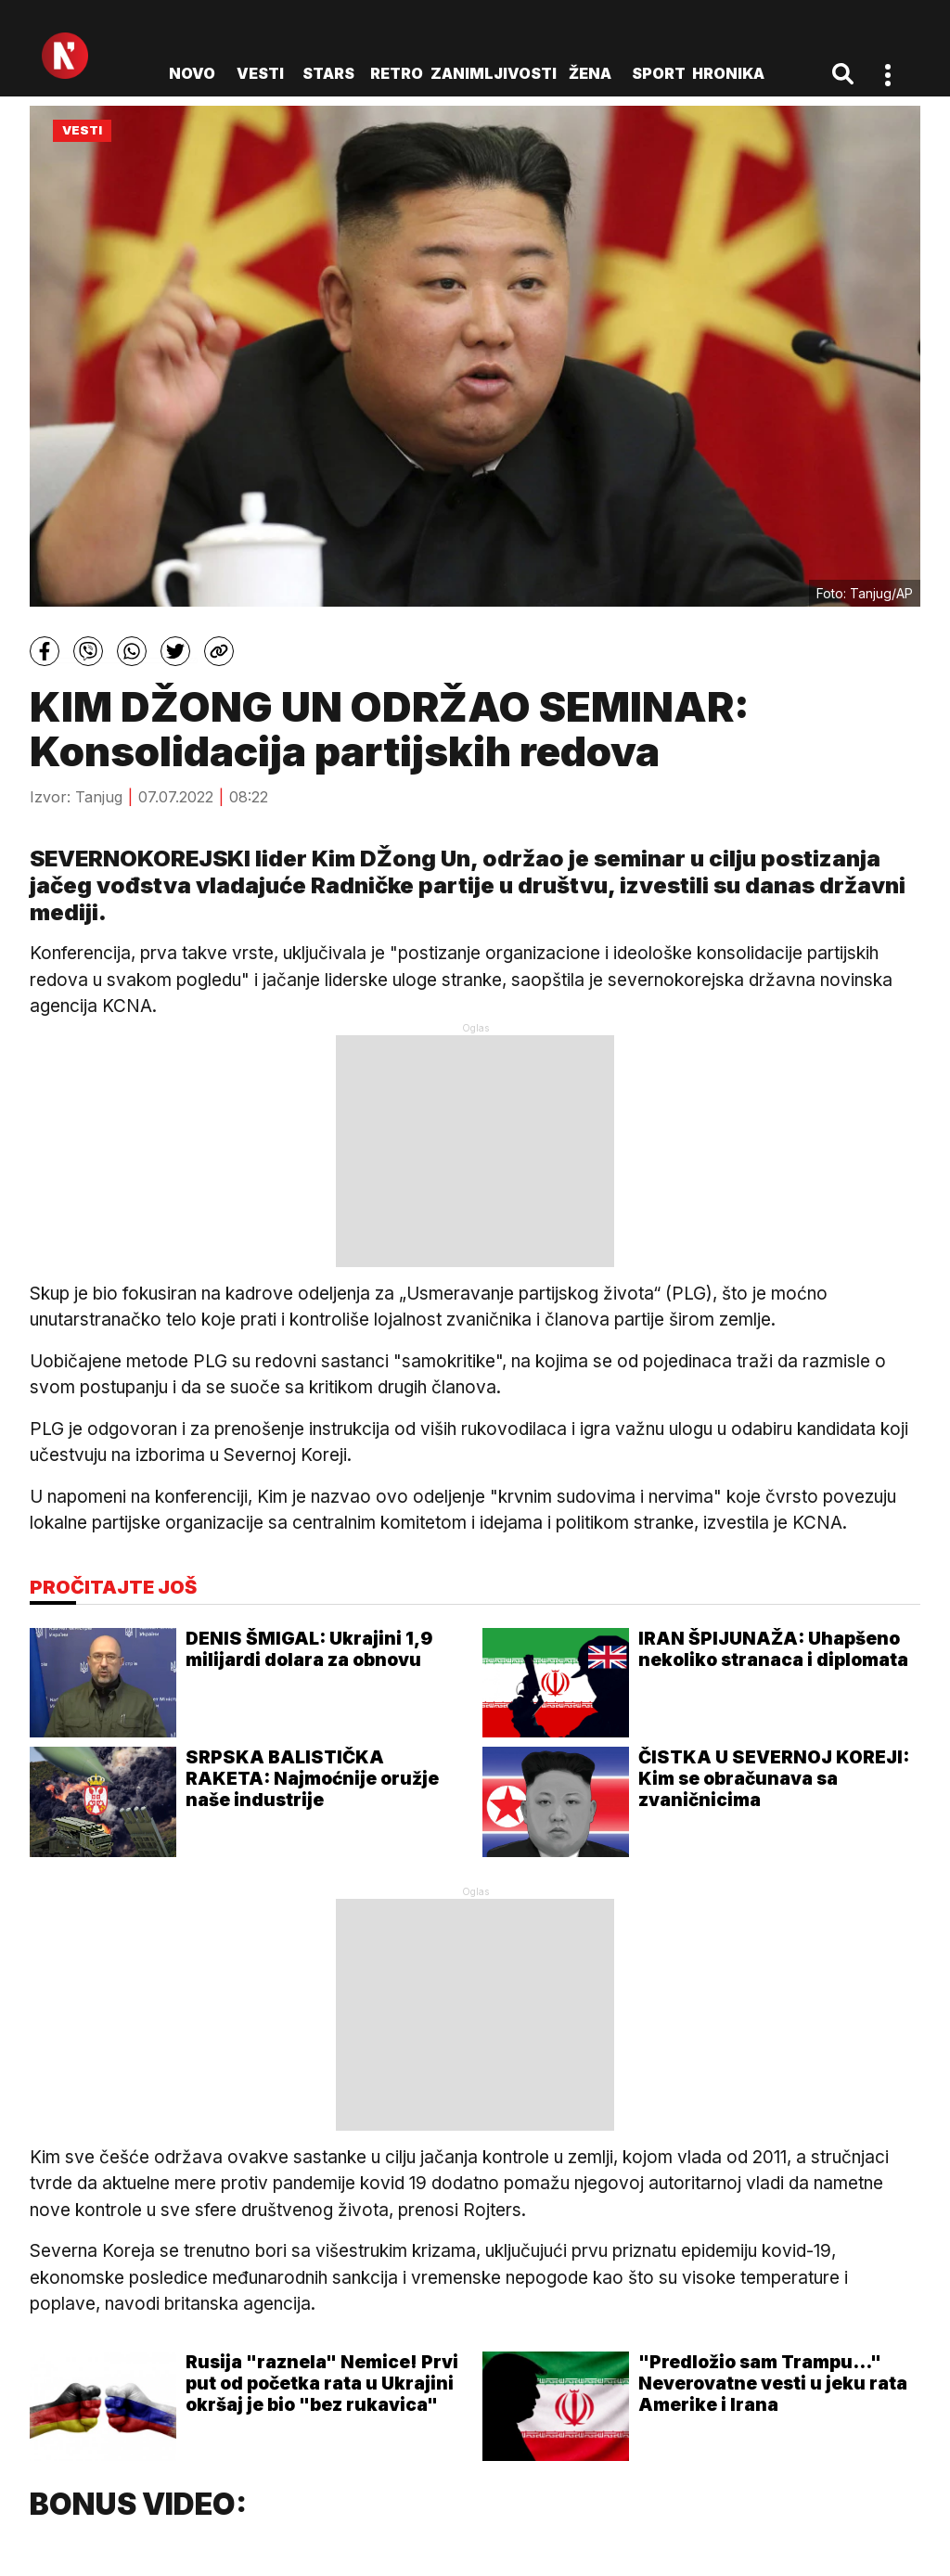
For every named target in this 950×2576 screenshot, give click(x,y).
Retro (396, 73)
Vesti (260, 73)
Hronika (728, 73)
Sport (659, 73)
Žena (590, 73)
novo (192, 73)
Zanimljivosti (493, 73)
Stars (328, 73)
